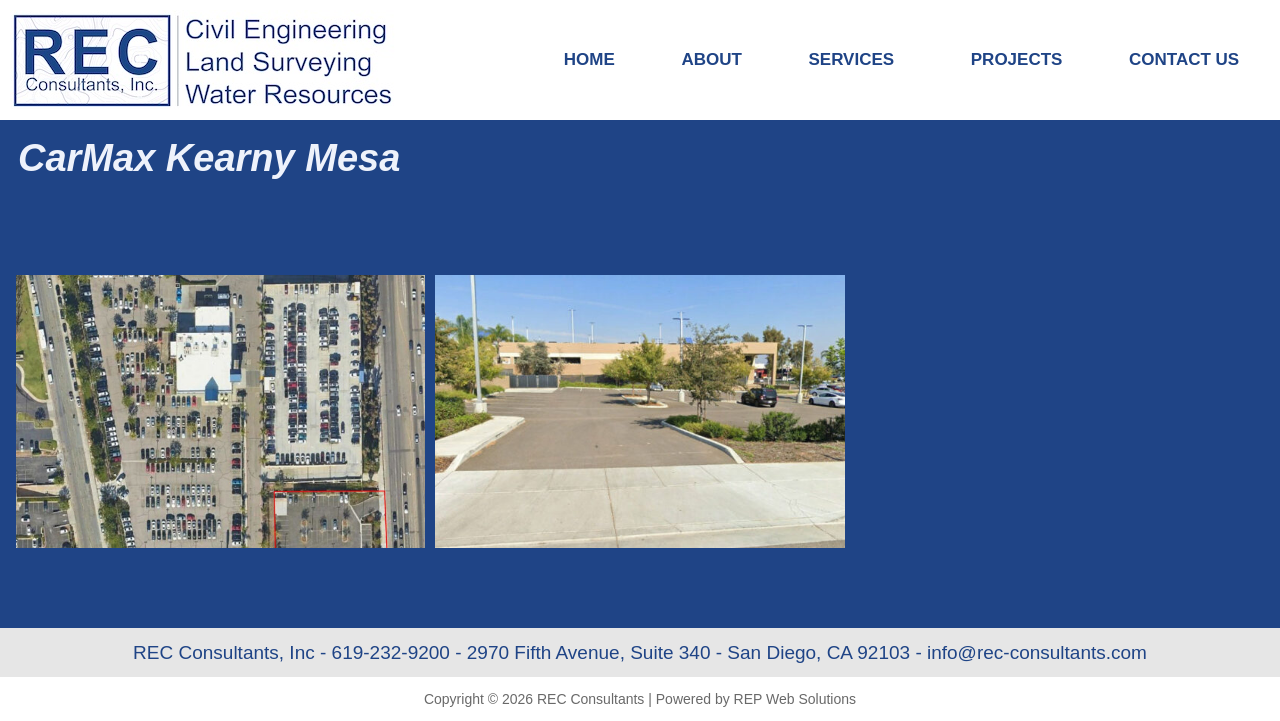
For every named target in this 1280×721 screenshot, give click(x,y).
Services (856, 60)
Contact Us (1184, 59)
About (711, 59)
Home (589, 59)
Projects (1017, 59)
